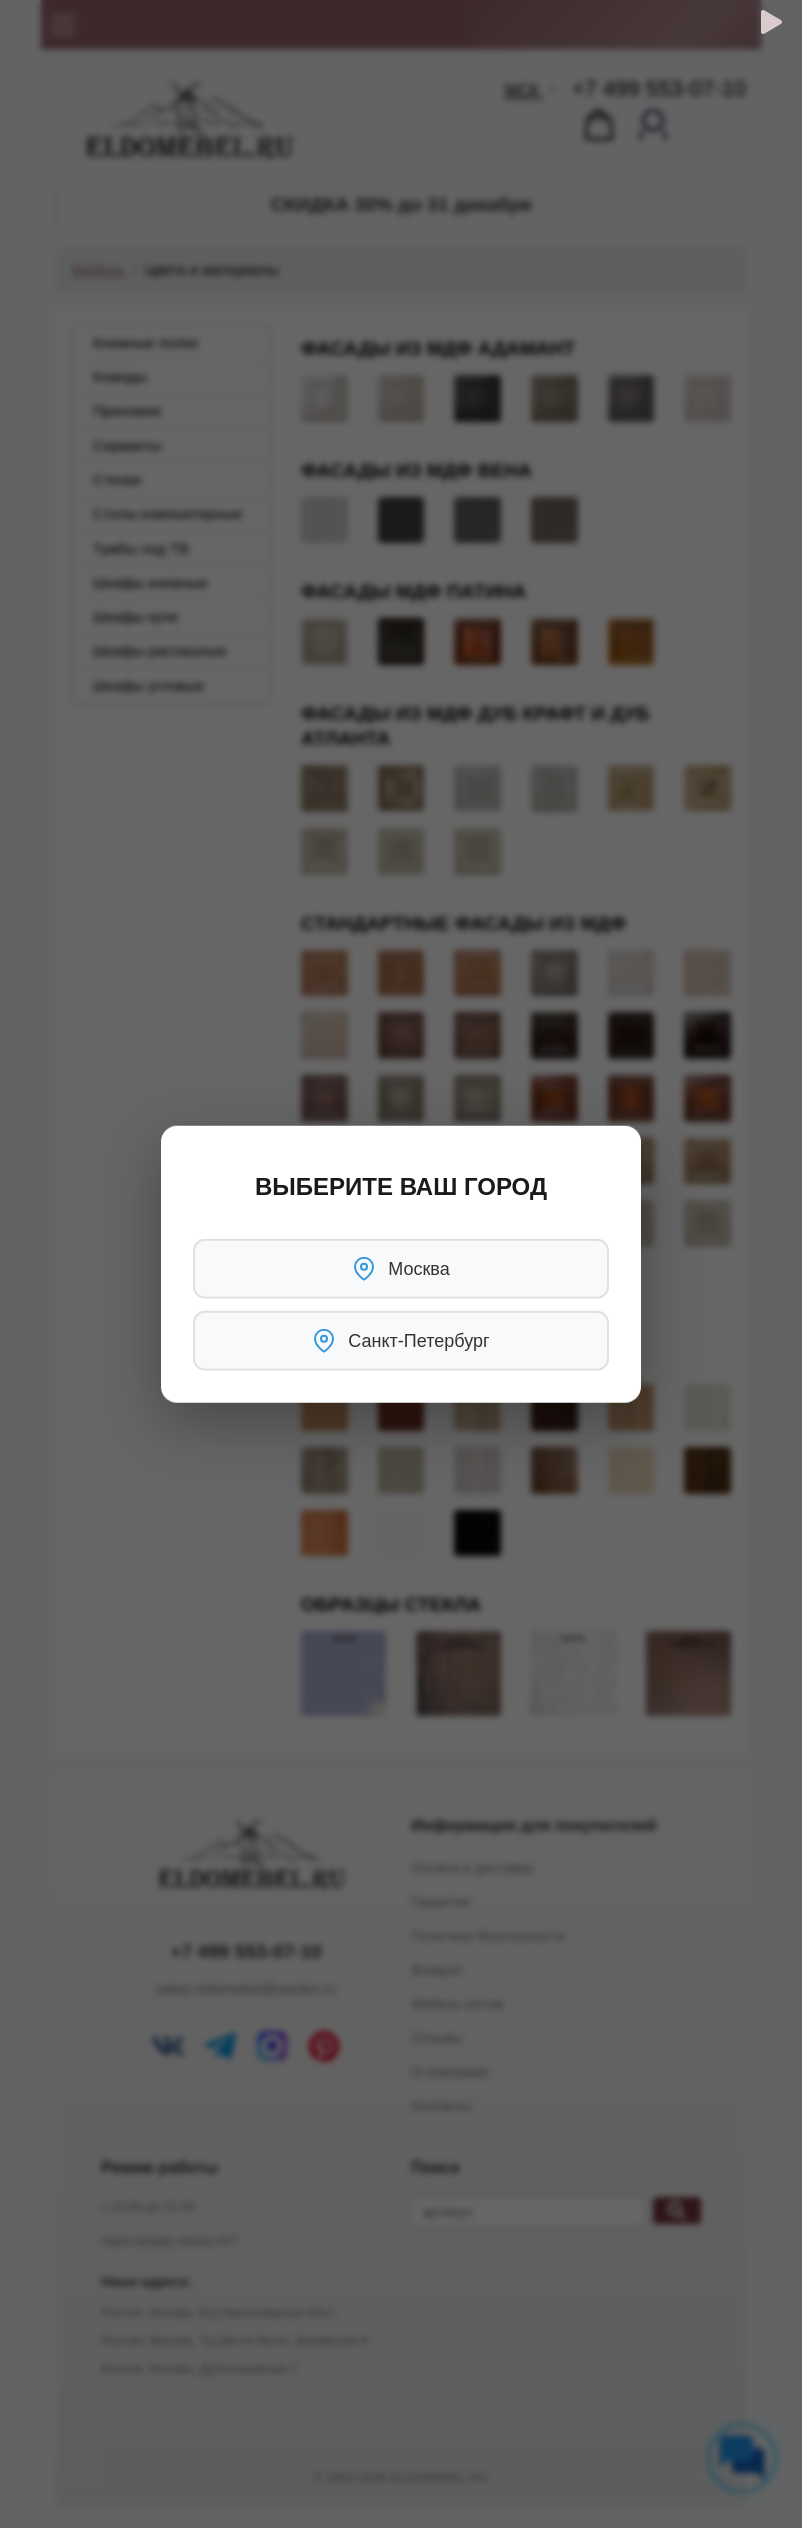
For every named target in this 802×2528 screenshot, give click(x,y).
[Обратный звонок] (771, 22)
